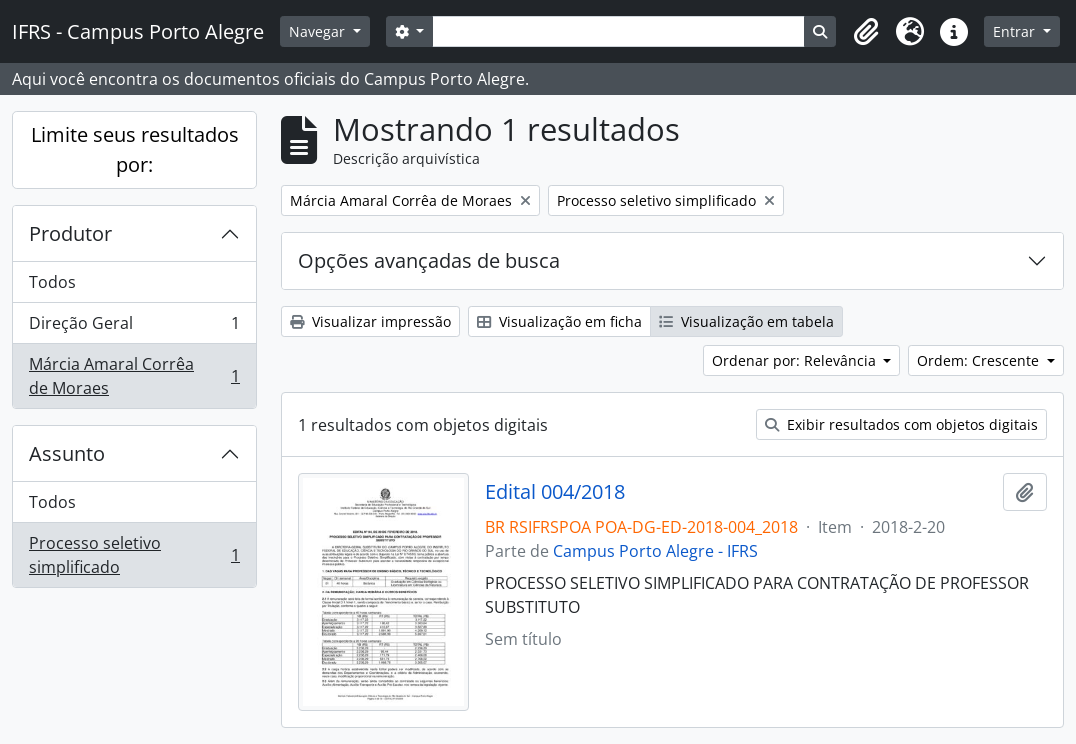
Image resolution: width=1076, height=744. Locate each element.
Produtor (70, 233)
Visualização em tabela (746, 321)
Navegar (319, 31)
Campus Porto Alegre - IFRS (655, 551)
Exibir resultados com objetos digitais (901, 424)
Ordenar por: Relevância (796, 360)
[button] (866, 32)
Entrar (1016, 31)
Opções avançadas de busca (429, 260)
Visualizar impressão (370, 321)
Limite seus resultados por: (135, 149)
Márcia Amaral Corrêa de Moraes (134, 376)
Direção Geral (134, 327)
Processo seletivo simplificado (134, 555)
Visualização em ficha (559, 321)
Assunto (67, 453)
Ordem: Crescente (980, 360)
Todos (52, 282)
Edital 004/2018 (555, 492)
